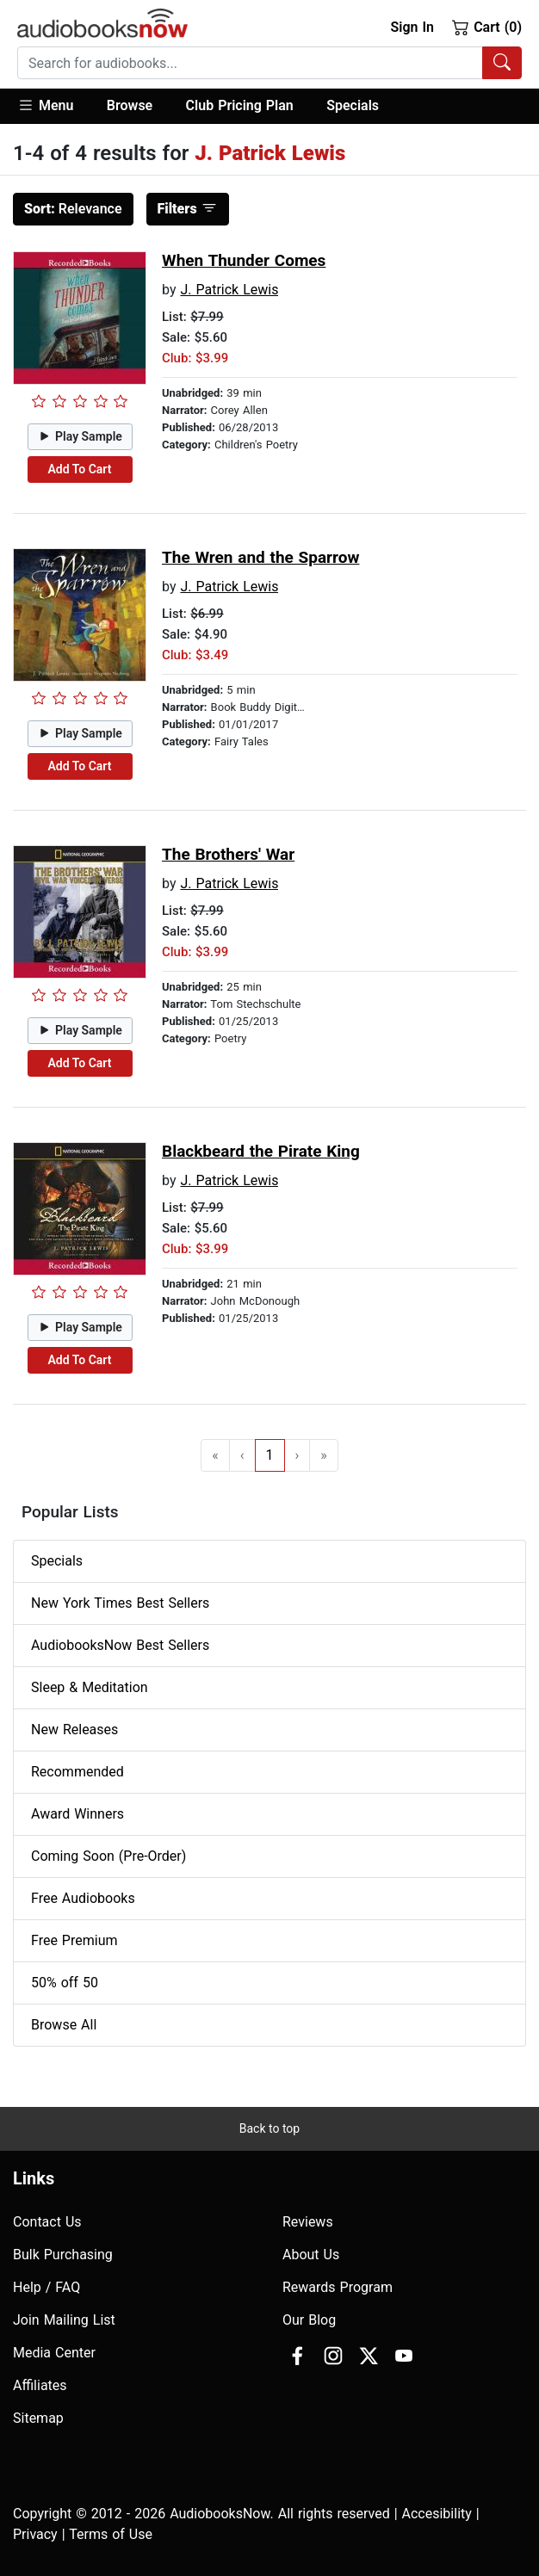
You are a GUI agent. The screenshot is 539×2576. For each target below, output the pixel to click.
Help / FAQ (46, 2287)
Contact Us (47, 2222)
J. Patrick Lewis (229, 289)
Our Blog (309, 2320)
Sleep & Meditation (89, 1687)
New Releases (74, 1729)
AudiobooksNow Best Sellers (120, 1645)
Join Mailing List (64, 2320)
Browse (129, 105)
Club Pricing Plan (240, 105)
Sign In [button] (411, 27)
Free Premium (74, 1940)
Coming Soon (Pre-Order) (108, 1856)
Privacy (35, 2534)
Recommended (77, 1772)
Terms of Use (110, 2534)
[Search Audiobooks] (502, 62)
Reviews (307, 2222)
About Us (310, 2254)
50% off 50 (64, 1982)
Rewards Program (337, 2287)
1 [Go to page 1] (270, 1455)
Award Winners (77, 1814)
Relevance (73, 209)
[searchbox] (250, 62)
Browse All (63, 2025)
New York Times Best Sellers (120, 1603)
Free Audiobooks (83, 1898)
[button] (53, 106)
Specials (352, 105)
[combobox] (269, 62)
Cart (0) (487, 26)
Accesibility (437, 2513)
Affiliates (40, 2385)
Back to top (269, 2128)
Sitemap (38, 2418)
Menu (45, 105)
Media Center (54, 2352)
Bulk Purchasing (63, 2254)
